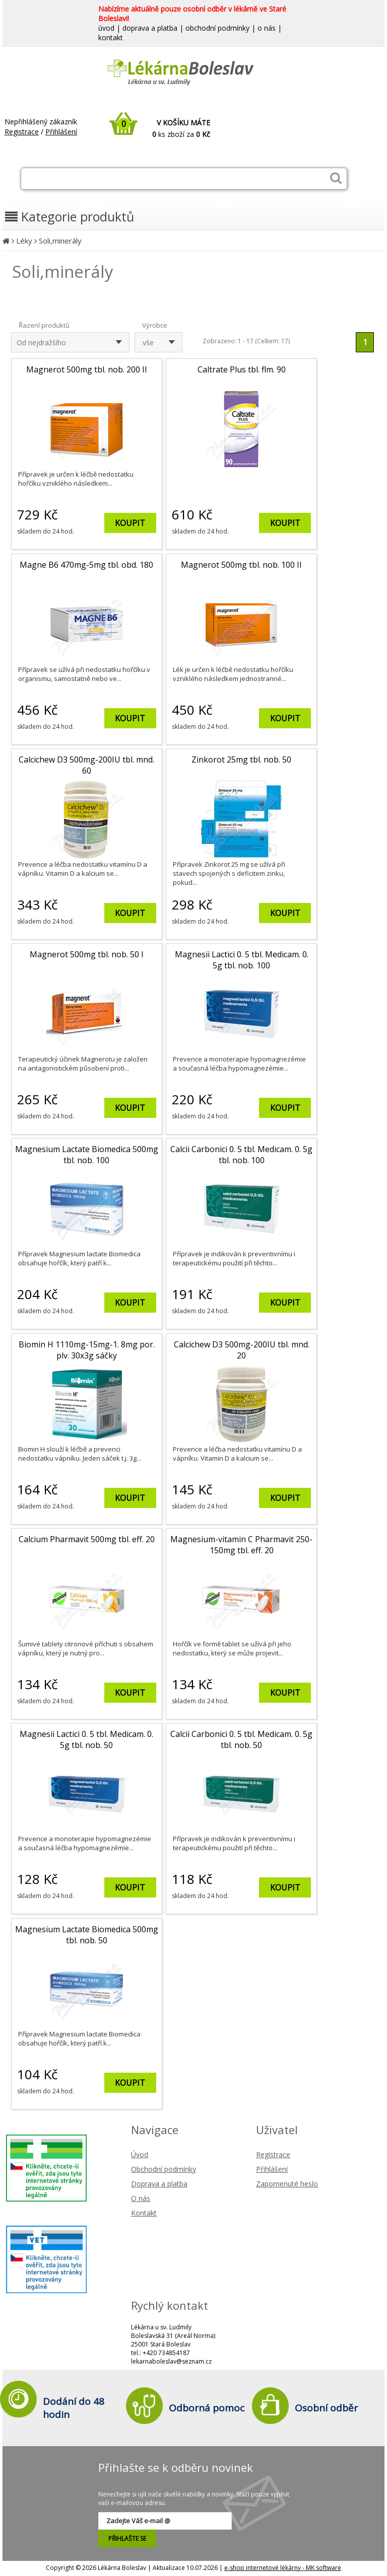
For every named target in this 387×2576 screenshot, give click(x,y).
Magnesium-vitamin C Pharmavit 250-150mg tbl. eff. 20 (241, 1545)
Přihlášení (61, 131)
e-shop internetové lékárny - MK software (282, 2567)
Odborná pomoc (206, 2407)
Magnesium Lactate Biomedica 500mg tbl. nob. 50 (86, 1935)
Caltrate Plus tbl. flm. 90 (242, 369)
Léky (24, 241)
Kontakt (144, 2213)
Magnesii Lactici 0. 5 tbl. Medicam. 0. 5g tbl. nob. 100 (241, 960)
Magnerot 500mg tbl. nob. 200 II (86, 369)
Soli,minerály (60, 241)
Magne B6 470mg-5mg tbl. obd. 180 (86, 564)
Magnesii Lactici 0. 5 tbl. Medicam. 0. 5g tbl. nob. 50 (86, 1739)
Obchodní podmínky (163, 2169)
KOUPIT (130, 522)
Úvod (139, 2154)
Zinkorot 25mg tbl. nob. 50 (241, 759)
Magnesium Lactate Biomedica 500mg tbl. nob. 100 (86, 1155)
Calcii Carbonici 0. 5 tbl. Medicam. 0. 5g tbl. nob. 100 (241, 1155)
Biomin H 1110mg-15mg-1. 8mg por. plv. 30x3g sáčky (87, 1350)
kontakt (110, 37)
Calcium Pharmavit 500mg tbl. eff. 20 (87, 1539)
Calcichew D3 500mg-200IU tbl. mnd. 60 (86, 765)
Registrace (22, 131)
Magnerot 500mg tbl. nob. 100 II (241, 564)
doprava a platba (149, 28)
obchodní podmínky (217, 28)
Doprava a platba (159, 2183)
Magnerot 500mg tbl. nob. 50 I (87, 954)
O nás (140, 2198)
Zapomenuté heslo (287, 2183)
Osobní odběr (326, 2407)
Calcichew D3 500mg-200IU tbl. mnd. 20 (241, 1350)
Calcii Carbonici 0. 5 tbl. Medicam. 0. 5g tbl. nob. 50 (241, 1739)
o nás (266, 28)
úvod (106, 28)
